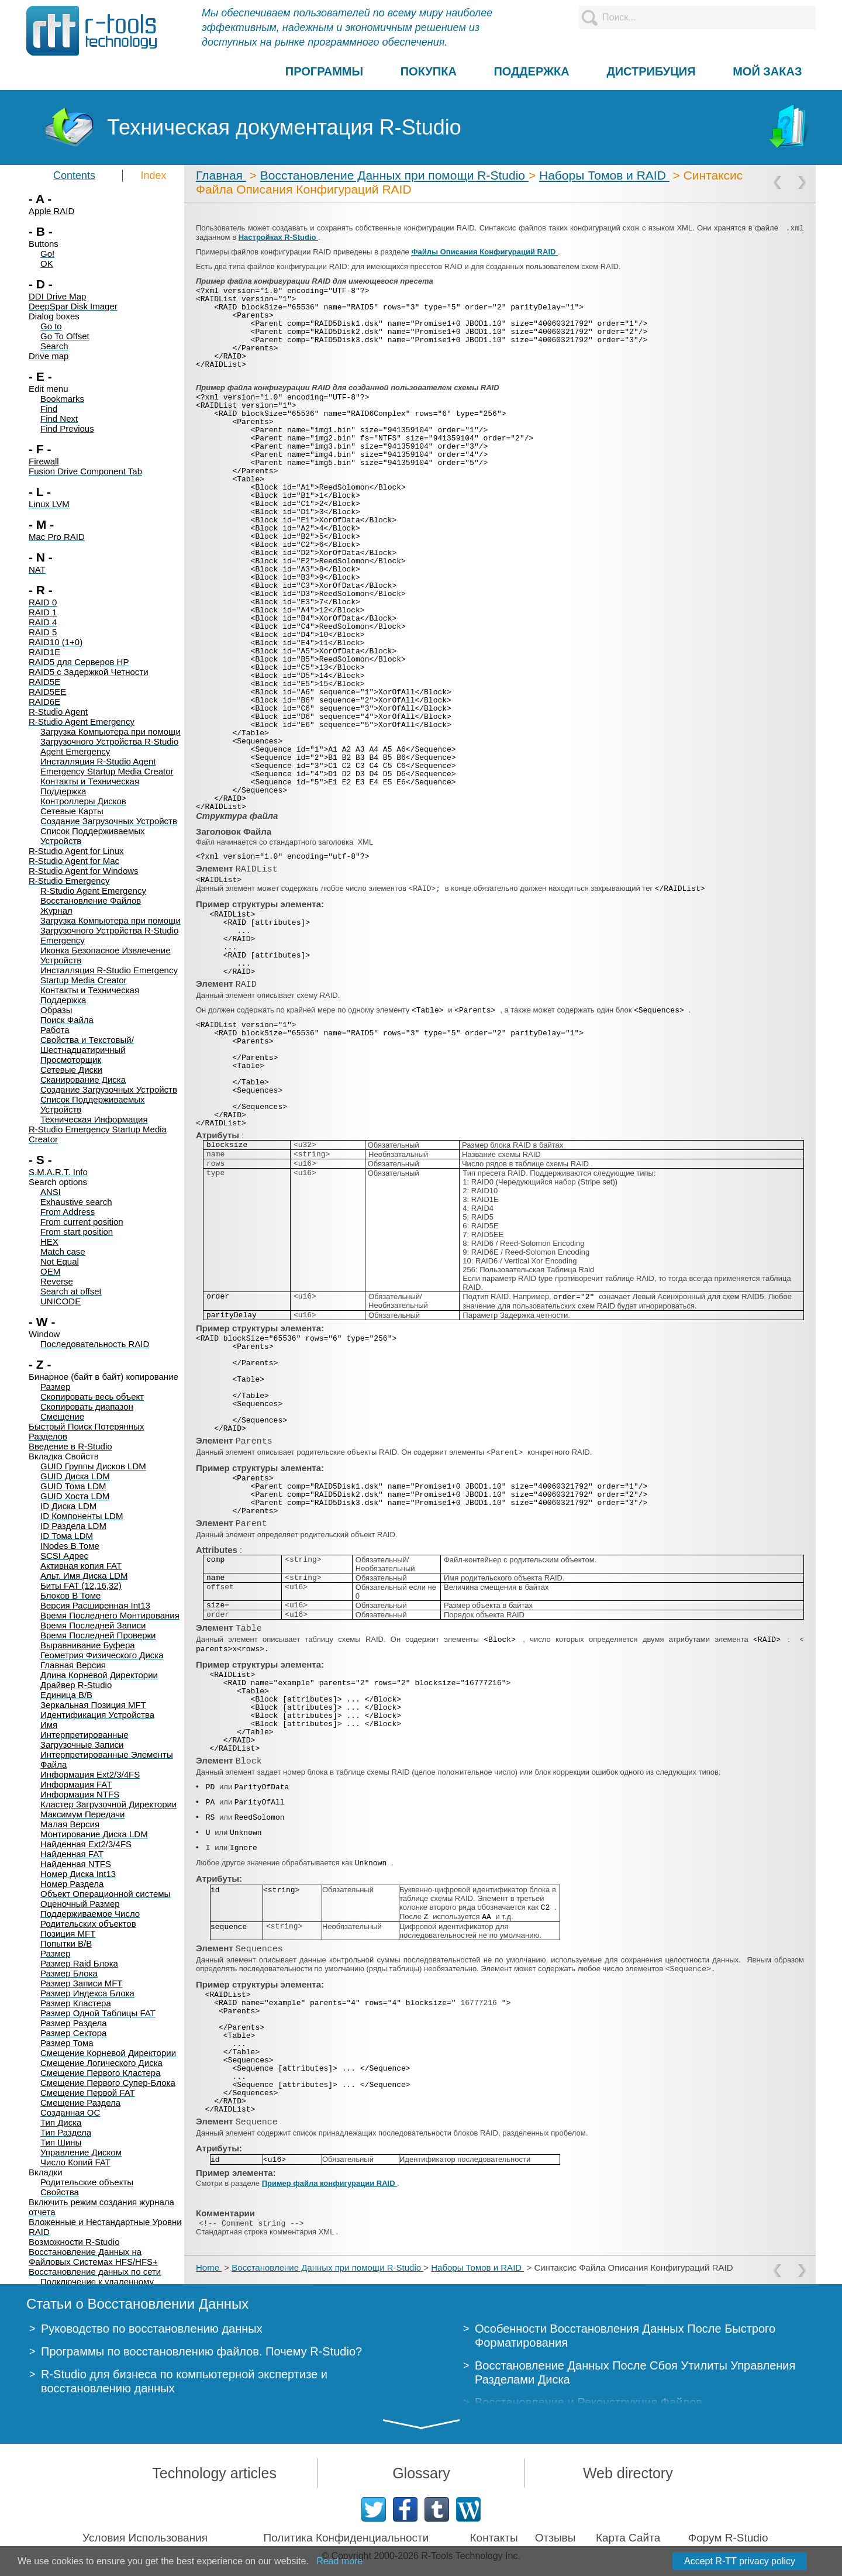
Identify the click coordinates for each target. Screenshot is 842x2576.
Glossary (421, 2473)
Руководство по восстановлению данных (152, 2328)
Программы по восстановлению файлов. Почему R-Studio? (201, 2351)
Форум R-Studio (728, 2538)
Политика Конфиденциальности (346, 2538)
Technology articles (214, 2473)
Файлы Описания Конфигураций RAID (484, 251)
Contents (74, 175)
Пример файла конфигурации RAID (330, 2183)
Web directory (628, 2473)
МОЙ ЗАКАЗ (767, 71)
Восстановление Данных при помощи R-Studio (394, 175)
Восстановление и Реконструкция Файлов (588, 2402)
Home (209, 2267)
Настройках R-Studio (278, 237)
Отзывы (555, 2538)
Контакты (494, 2538)
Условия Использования (145, 2538)
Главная (221, 175)
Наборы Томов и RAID (604, 175)
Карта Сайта (628, 2538)
